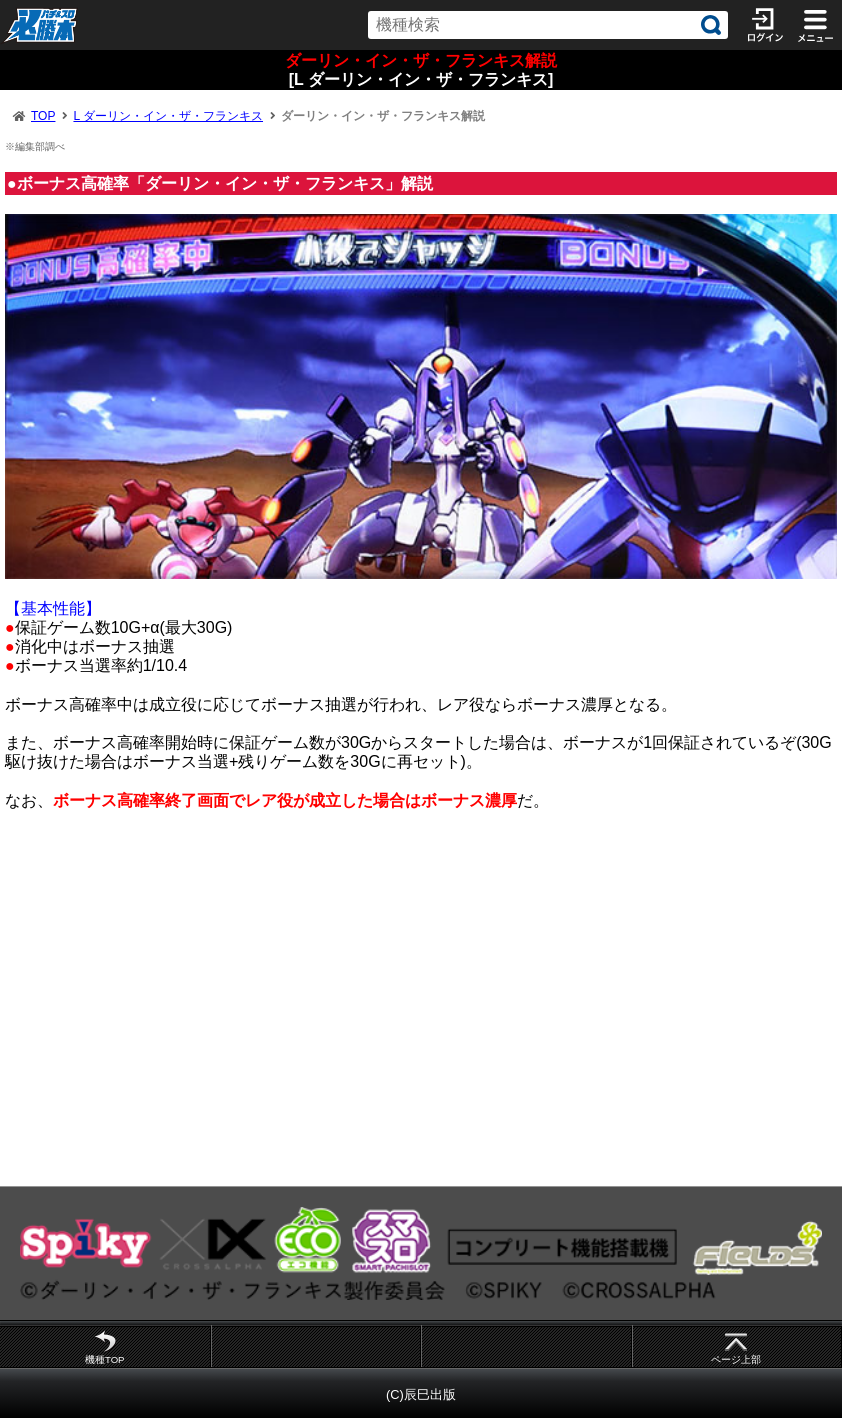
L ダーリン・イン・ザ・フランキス (168, 116)
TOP (43, 116)
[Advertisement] (421, 1007)
